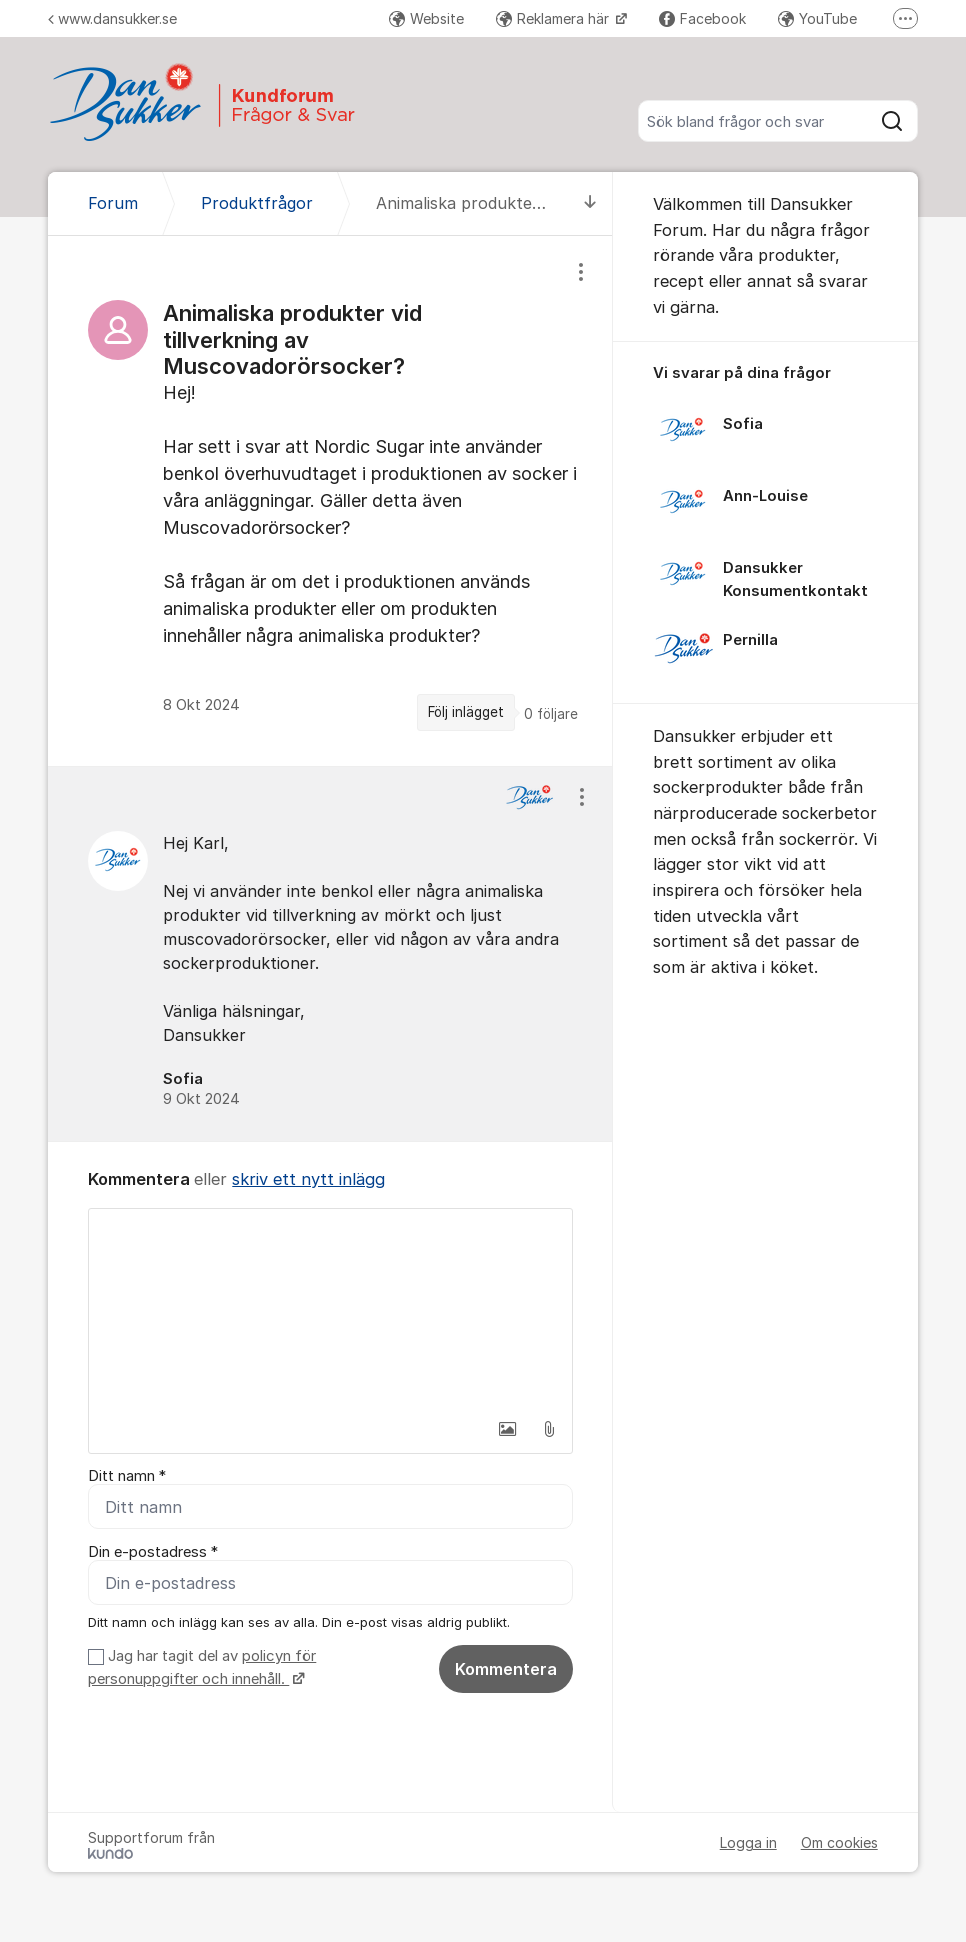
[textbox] (330, 1309)
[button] (507, 1429)
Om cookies (839, 1842)
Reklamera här (554, 18)
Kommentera (506, 1669)
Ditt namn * (127, 1476)
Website (426, 18)
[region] (330, 501)
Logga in (748, 1842)
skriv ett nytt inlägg (308, 1179)
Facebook (702, 18)
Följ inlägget (466, 712)
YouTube (817, 18)
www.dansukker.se (112, 18)
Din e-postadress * (153, 1552)
